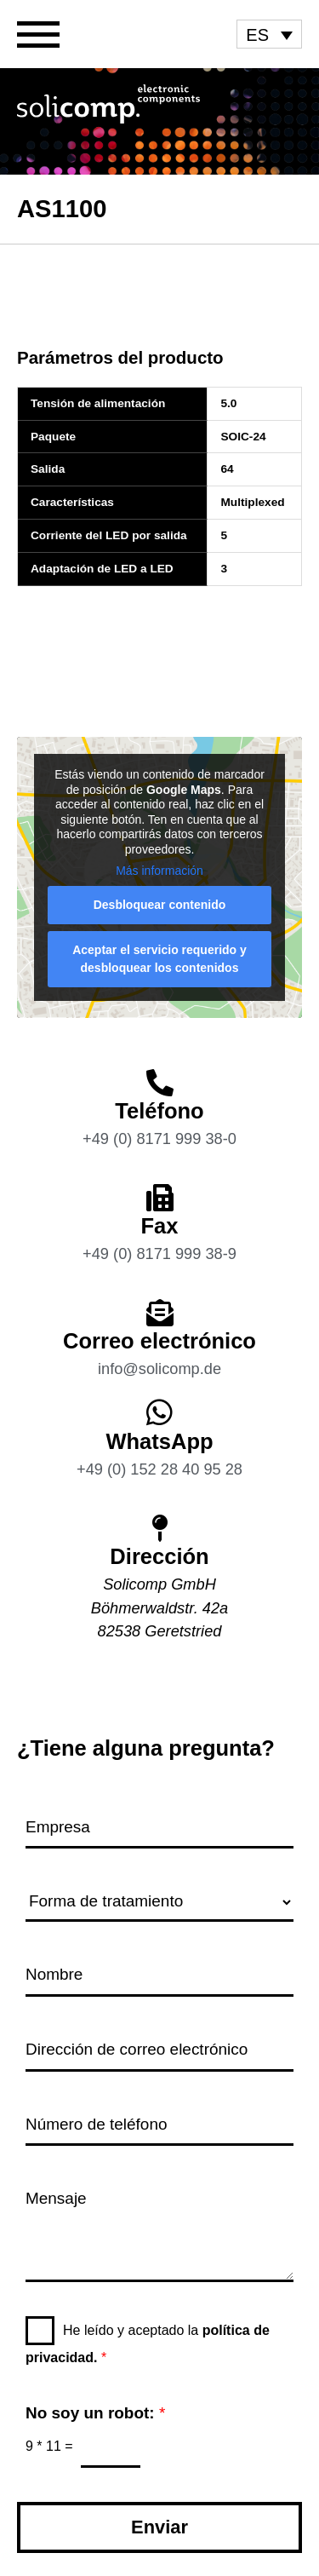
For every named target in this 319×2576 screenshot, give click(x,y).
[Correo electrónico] (160, 1312)
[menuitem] (269, 34)
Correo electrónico (159, 1341)
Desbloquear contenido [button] (160, 904)
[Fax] (160, 1197)
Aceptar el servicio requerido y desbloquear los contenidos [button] (159, 959)
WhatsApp (159, 1441)
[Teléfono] (160, 1082)
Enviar (159, 2527)
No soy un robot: (95, 2413)
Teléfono (159, 1111)
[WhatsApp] (159, 1412)
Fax (160, 1226)
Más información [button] (159, 870)
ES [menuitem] (257, 35)
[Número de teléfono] (159, 2126)
